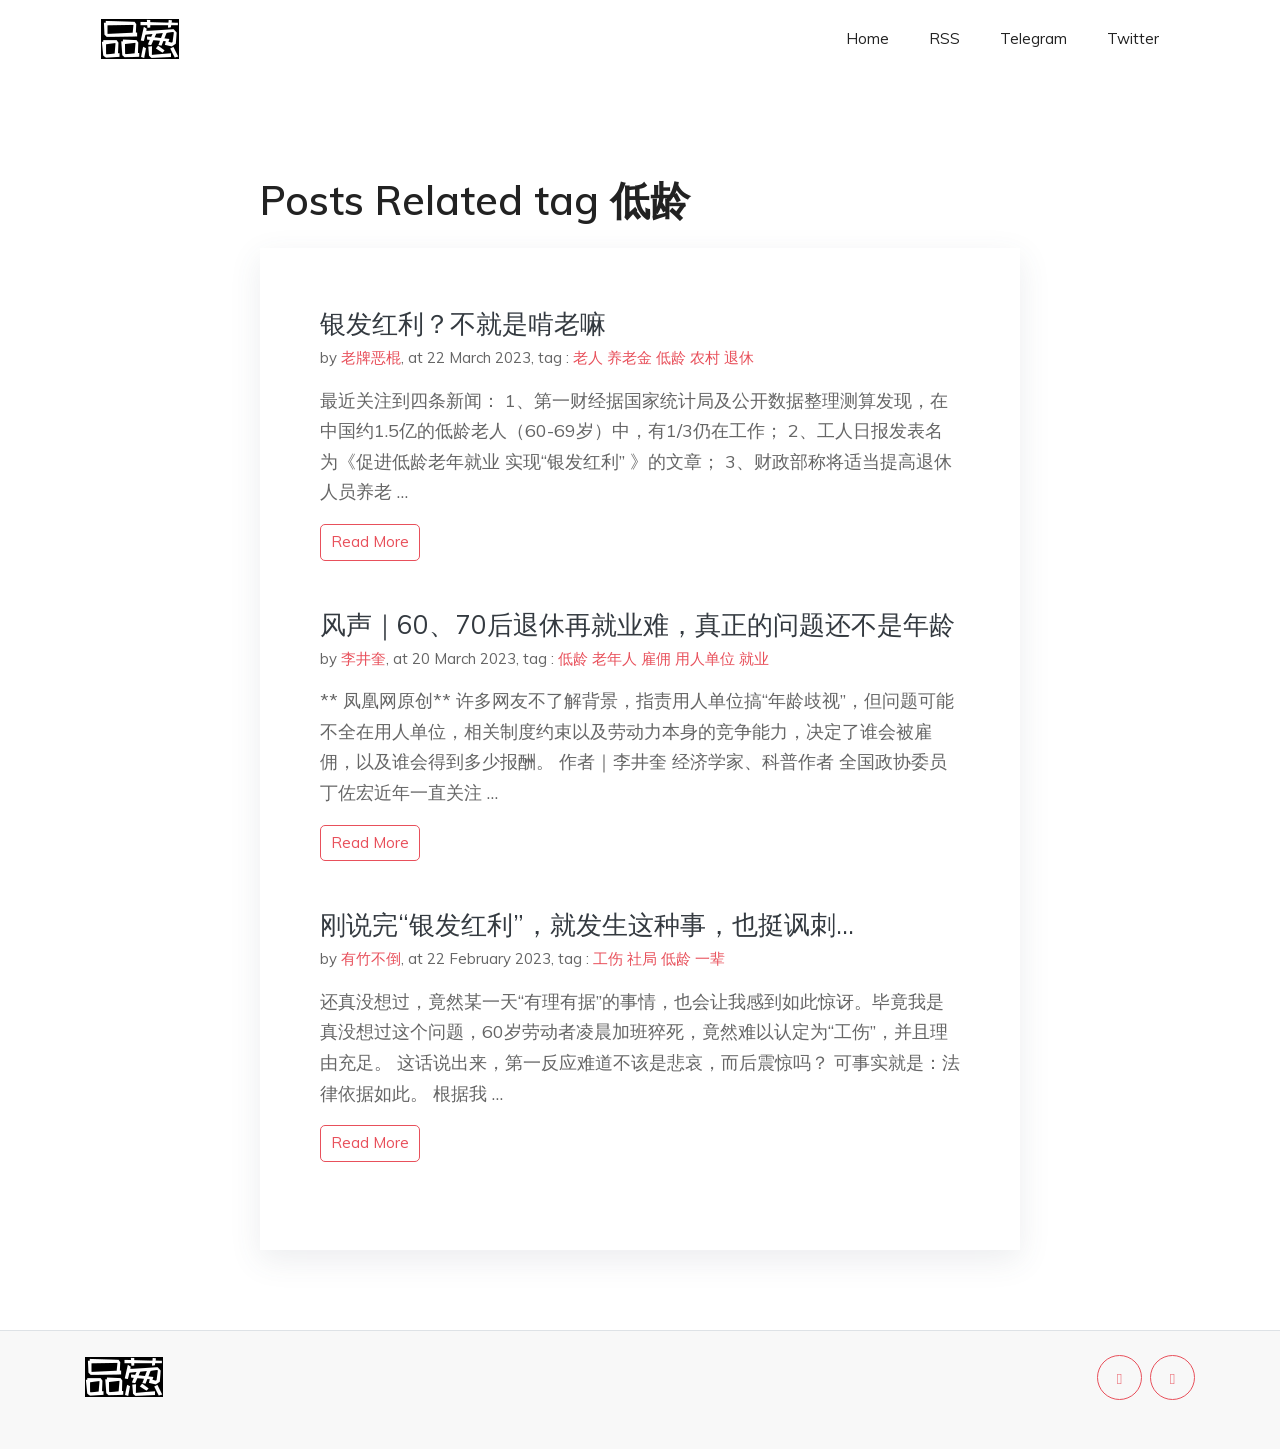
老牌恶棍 (371, 357)
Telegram (1033, 38)
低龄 (671, 357)
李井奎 (363, 658)
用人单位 (705, 658)
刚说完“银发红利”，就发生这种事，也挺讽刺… (587, 924)
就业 (754, 658)
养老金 (629, 357)
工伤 (608, 958)
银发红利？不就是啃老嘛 (463, 323)
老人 (588, 357)
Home (867, 38)
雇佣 (656, 658)
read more (370, 541)
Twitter (1133, 38)
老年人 (614, 658)
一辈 (710, 958)
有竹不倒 (371, 958)
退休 (739, 357)
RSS (944, 38)
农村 (705, 357)
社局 (642, 958)
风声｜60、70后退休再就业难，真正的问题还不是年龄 (637, 624)
